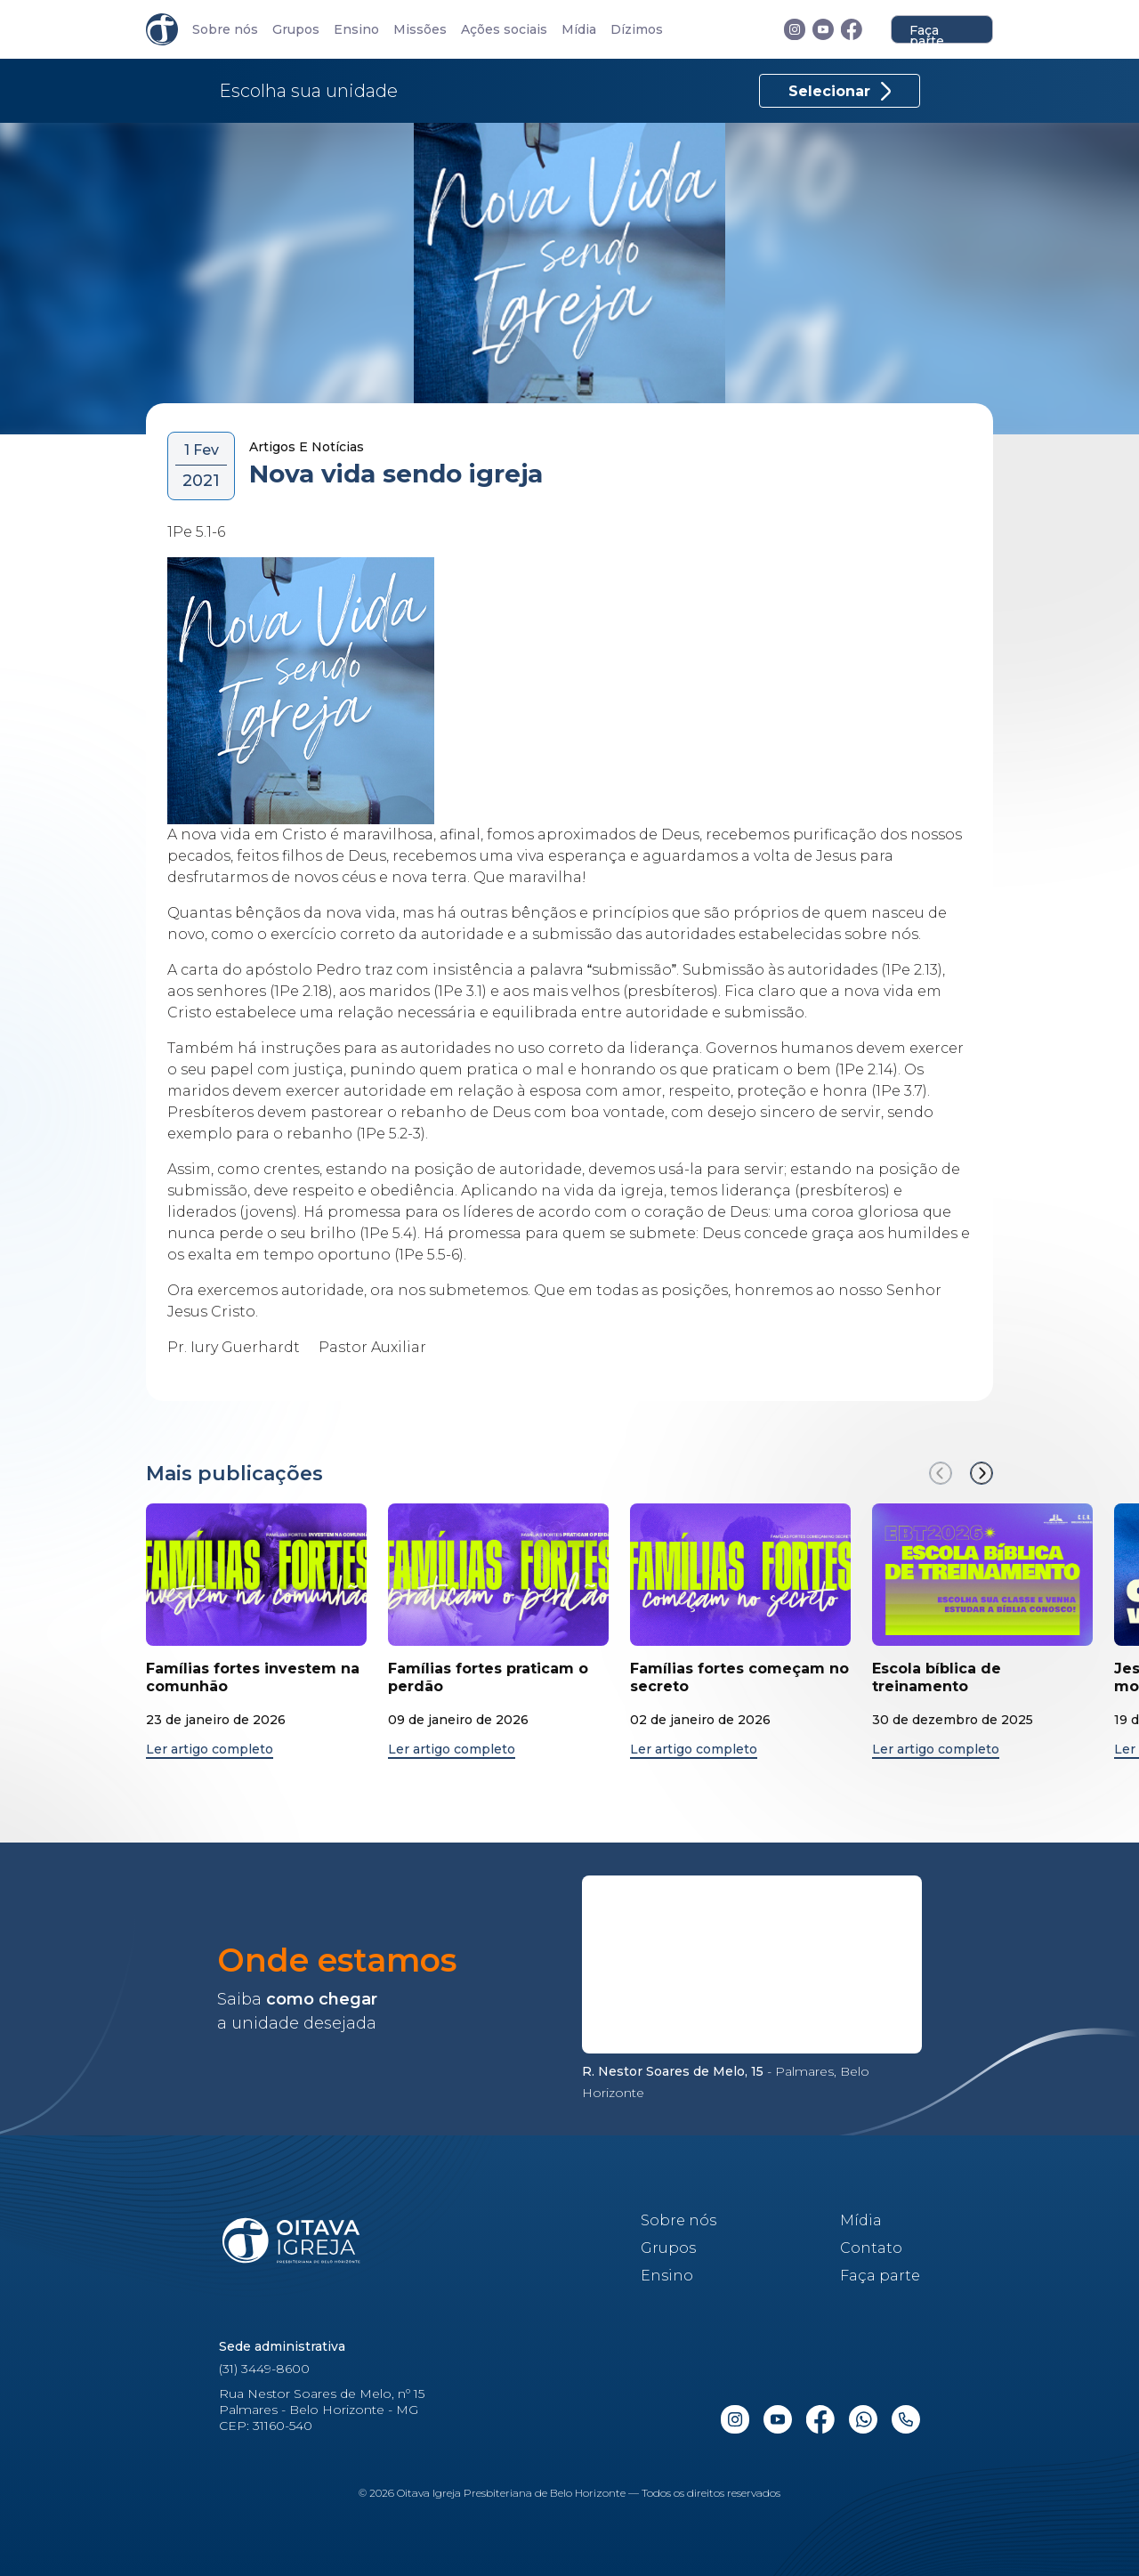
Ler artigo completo (209, 1749)
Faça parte (926, 33)
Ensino (356, 29)
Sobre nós (225, 29)
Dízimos (636, 29)
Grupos (295, 29)
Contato (871, 2248)
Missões (420, 29)
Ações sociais (504, 29)
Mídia (578, 29)
